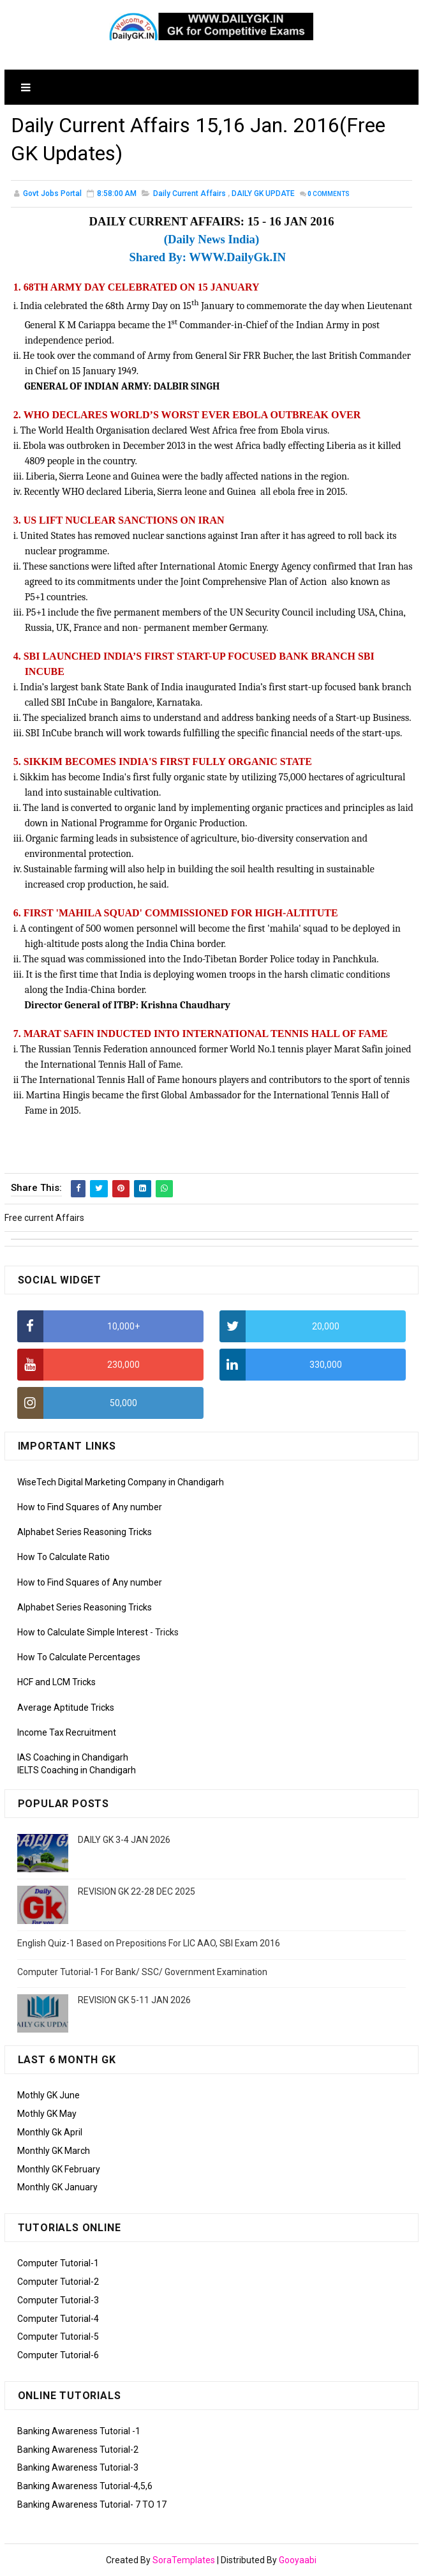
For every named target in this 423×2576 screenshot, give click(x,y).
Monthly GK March (53, 2151)
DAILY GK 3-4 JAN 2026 (124, 1840)
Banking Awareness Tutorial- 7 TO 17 (92, 2504)
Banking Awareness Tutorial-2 (77, 2449)
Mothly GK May (47, 2114)
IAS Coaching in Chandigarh (72, 1757)
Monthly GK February (58, 2169)
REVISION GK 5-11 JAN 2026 (134, 2000)
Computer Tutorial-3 (58, 2300)
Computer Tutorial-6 (58, 2355)
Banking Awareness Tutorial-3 (77, 2467)
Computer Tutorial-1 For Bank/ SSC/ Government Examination (142, 1972)
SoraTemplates (183, 2560)
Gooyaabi (297, 2560)
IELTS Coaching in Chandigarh (76, 1770)
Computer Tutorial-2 (58, 2282)
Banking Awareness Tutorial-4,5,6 (84, 2486)
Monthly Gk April (49, 2132)
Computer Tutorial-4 (58, 2319)
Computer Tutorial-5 (58, 2336)
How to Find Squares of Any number (89, 1507)
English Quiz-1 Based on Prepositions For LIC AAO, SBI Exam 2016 (148, 1943)
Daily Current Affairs (189, 193)
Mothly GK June (48, 2095)
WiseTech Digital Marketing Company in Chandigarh (120, 1482)
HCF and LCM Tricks (56, 1682)
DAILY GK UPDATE (263, 193)
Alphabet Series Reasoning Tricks (84, 1532)
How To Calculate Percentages (78, 1657)
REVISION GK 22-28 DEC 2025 (136, 1891)
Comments (329, 193)
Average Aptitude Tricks (65, 1707)
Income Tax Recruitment (66, 1732)
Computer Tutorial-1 (58, 2263)
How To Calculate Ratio (63, 1557)
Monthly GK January (57, 2187)
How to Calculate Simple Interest (82, 1632)
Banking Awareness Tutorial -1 (78, 2431)
